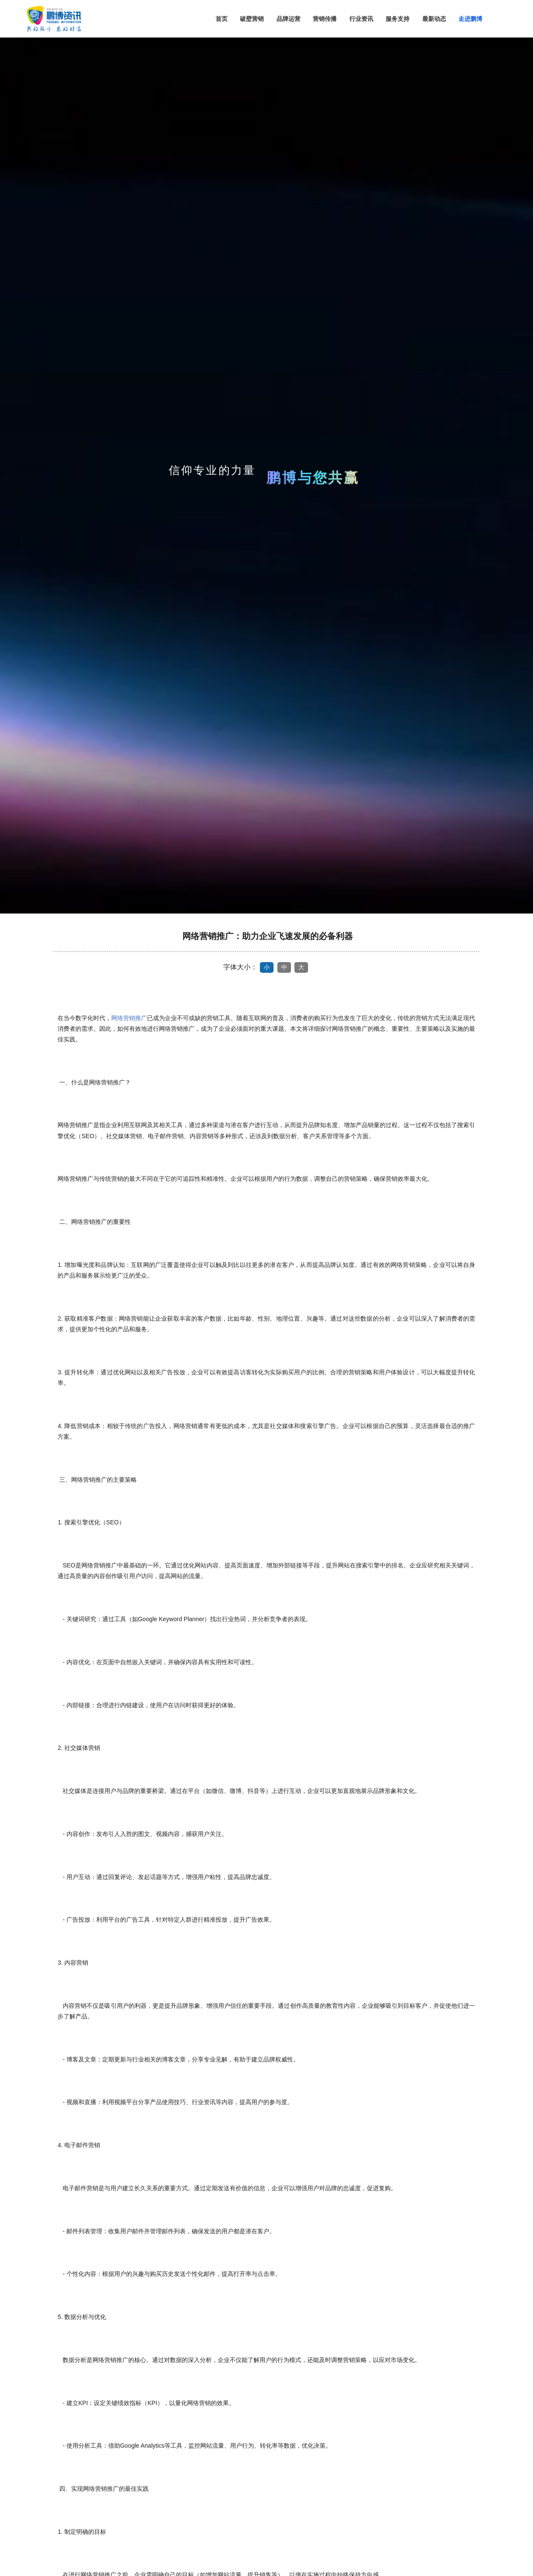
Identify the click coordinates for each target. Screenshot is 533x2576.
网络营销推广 (129, 1018)
